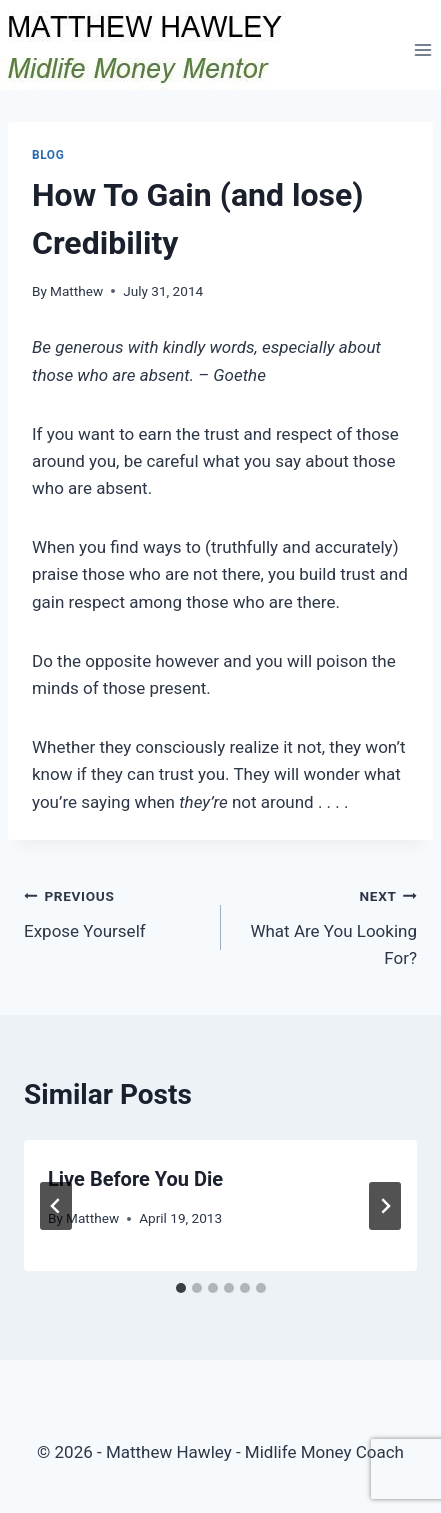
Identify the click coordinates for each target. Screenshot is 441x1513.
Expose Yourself (114, 911)
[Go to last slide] (56, 1206)
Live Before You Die (135, 1179)
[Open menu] (422, 49)
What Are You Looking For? (328, 925)
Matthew (76, 291)
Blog (48, 155)
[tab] (181, 1288)
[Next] (385, 1206)
